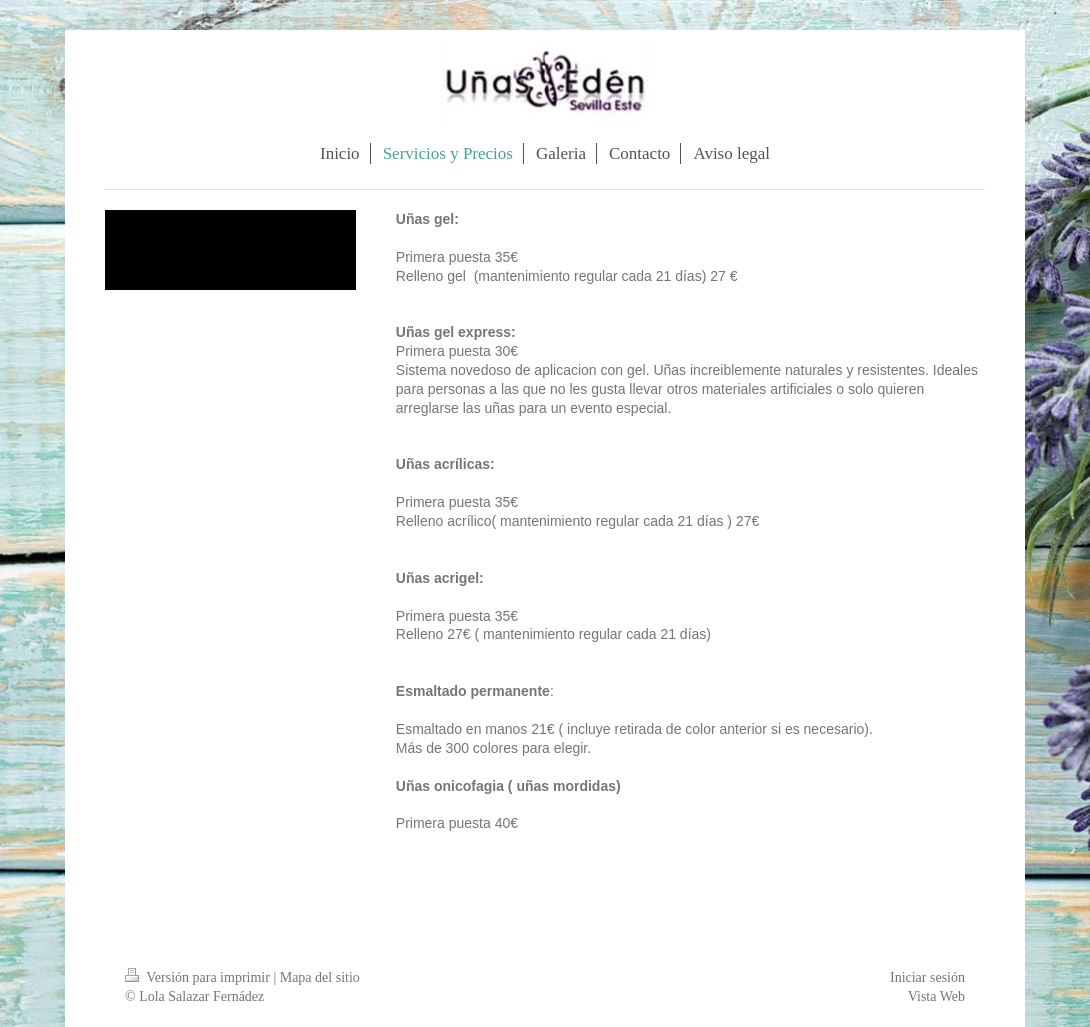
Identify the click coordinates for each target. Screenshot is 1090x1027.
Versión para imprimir (199, 977)
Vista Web (936, 996)
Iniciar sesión (927, 977)
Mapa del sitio (320, 977)
